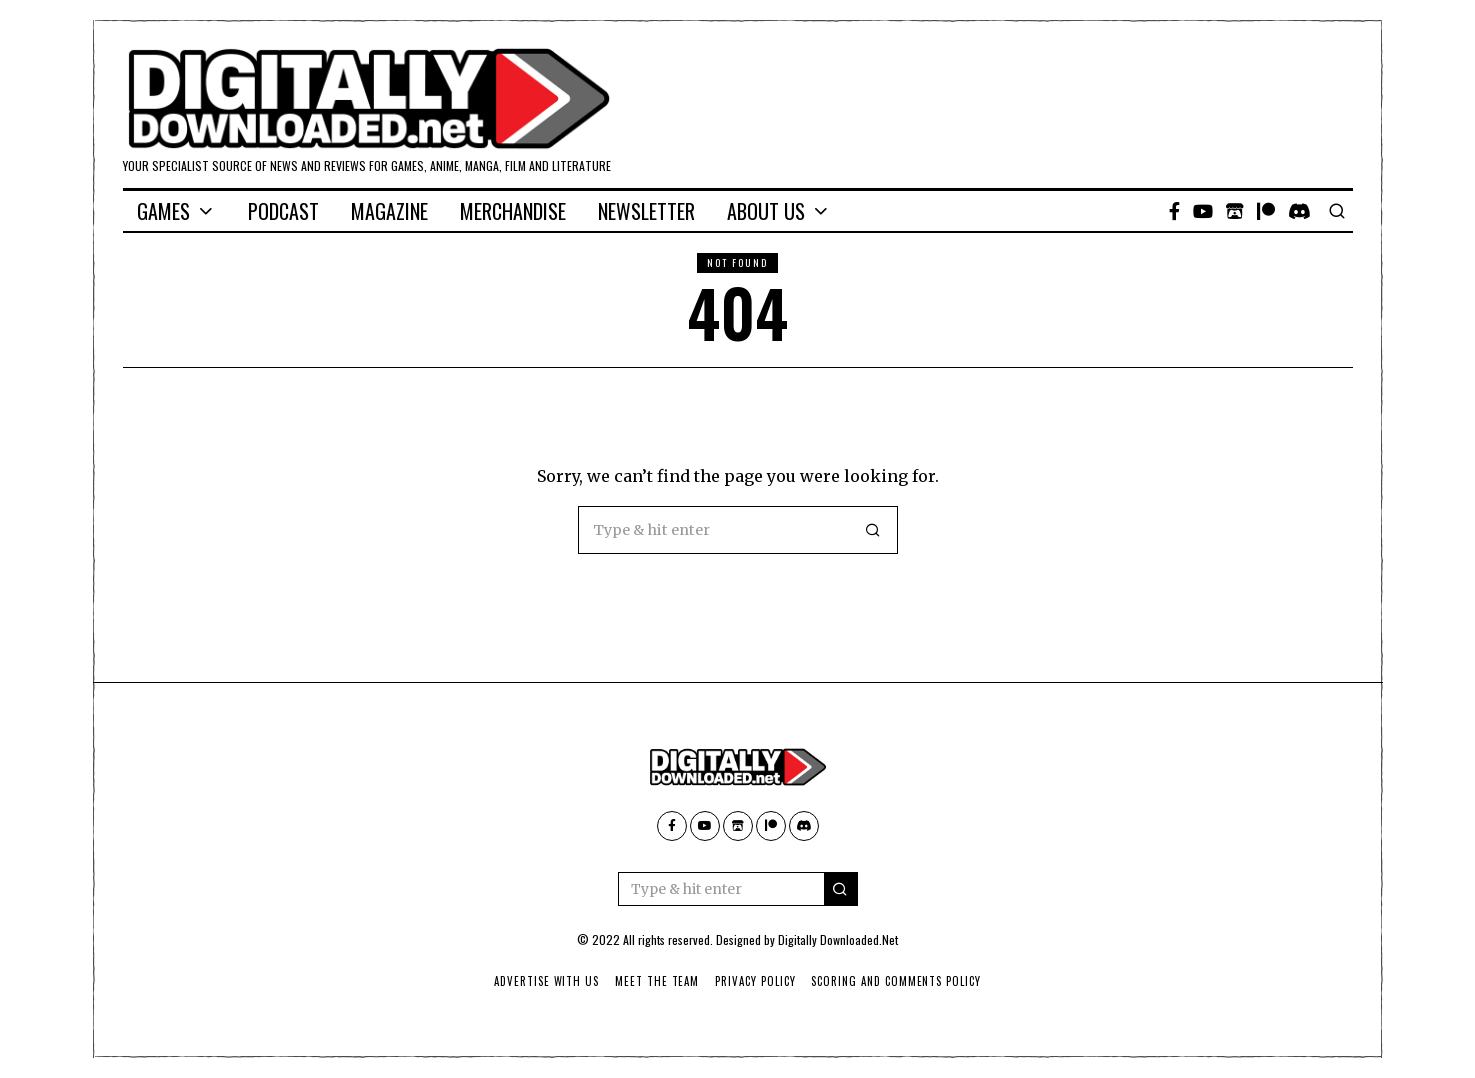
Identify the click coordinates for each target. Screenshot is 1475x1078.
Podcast (283, 211)
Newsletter (646, 211)
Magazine (389, 211)
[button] (874, 530)
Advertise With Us (545, 981)
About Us (766, 211)
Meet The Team (656, 981)
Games (163, 211)
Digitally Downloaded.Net (838, 939)
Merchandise (513, 211)
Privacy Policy (755, 981)
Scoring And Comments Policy (897, 981)
